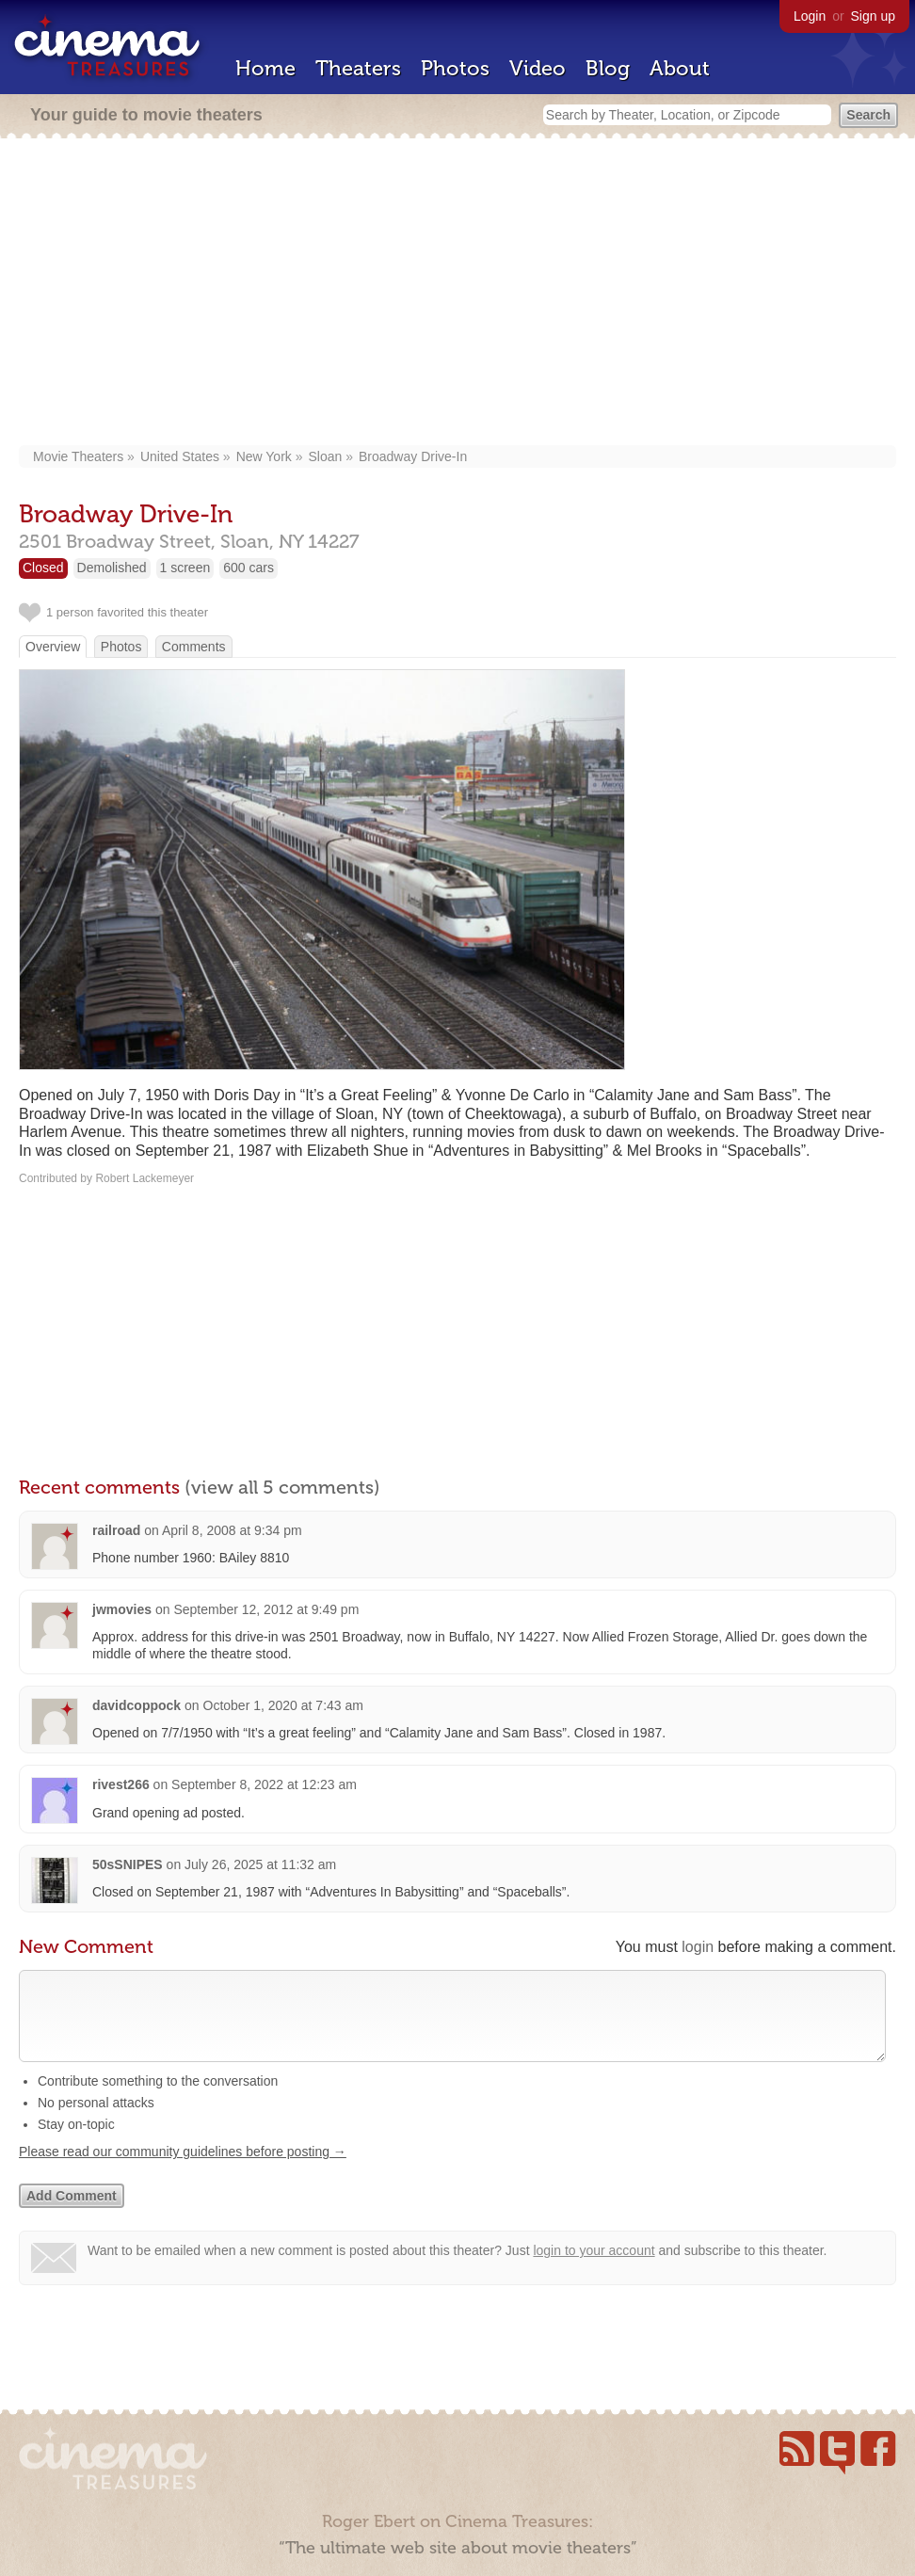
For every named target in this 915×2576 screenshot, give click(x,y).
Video (537, 68)
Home (265, 68)
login (698, 1947)
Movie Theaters (78, 456)
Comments (194, 646)
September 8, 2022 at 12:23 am (264, 1784)
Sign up (873, 16)
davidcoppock (136, 1705)
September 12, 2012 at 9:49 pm (266, 1609)
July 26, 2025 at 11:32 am (260, 1864)
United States (179, 456)
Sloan (326, 456)
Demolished (112, 567)
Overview (52, 646)
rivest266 (121, 1784)
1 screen (185, 567)
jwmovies (122, 1609)
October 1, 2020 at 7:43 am (283, 1705)
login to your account (593, 2269)
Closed (43, 567)
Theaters (358, 68)
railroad (116, 1530)
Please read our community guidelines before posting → (182, 2170)
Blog (608, 68)
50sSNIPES (127, 1864)
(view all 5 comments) (282, 1487)
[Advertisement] (457, 293)
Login (810, 16)
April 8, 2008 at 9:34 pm (232, 1530)
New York (264, 456)
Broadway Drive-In (413, 456)
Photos (455, 68)
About (680, 68)
